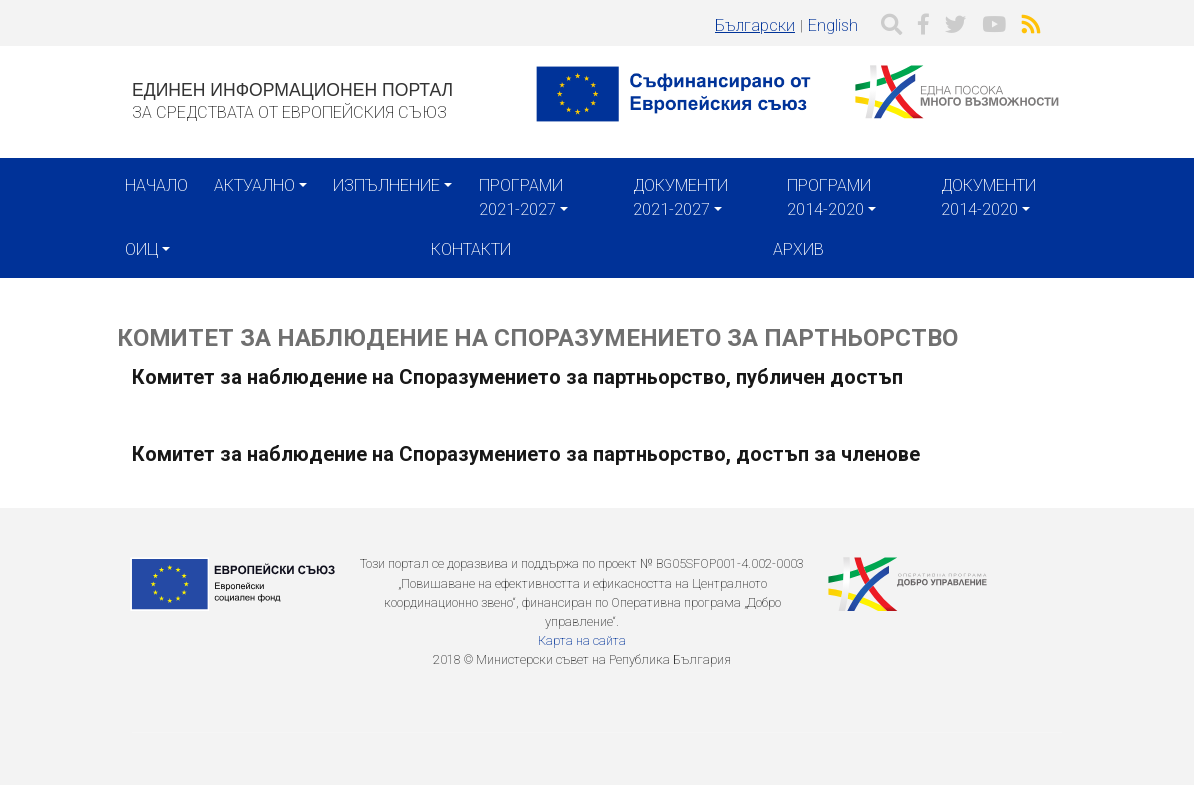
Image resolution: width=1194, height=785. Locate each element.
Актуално (254, 185)
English (833, 25)
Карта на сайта (582, 640)
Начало (156, 185)
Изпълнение (386, 185)
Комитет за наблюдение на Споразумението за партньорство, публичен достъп (517, 377)
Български (755, 25)
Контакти (471, 249)
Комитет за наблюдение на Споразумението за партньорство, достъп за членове (526, 454)
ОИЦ (141, 249)
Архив (798, 249)
